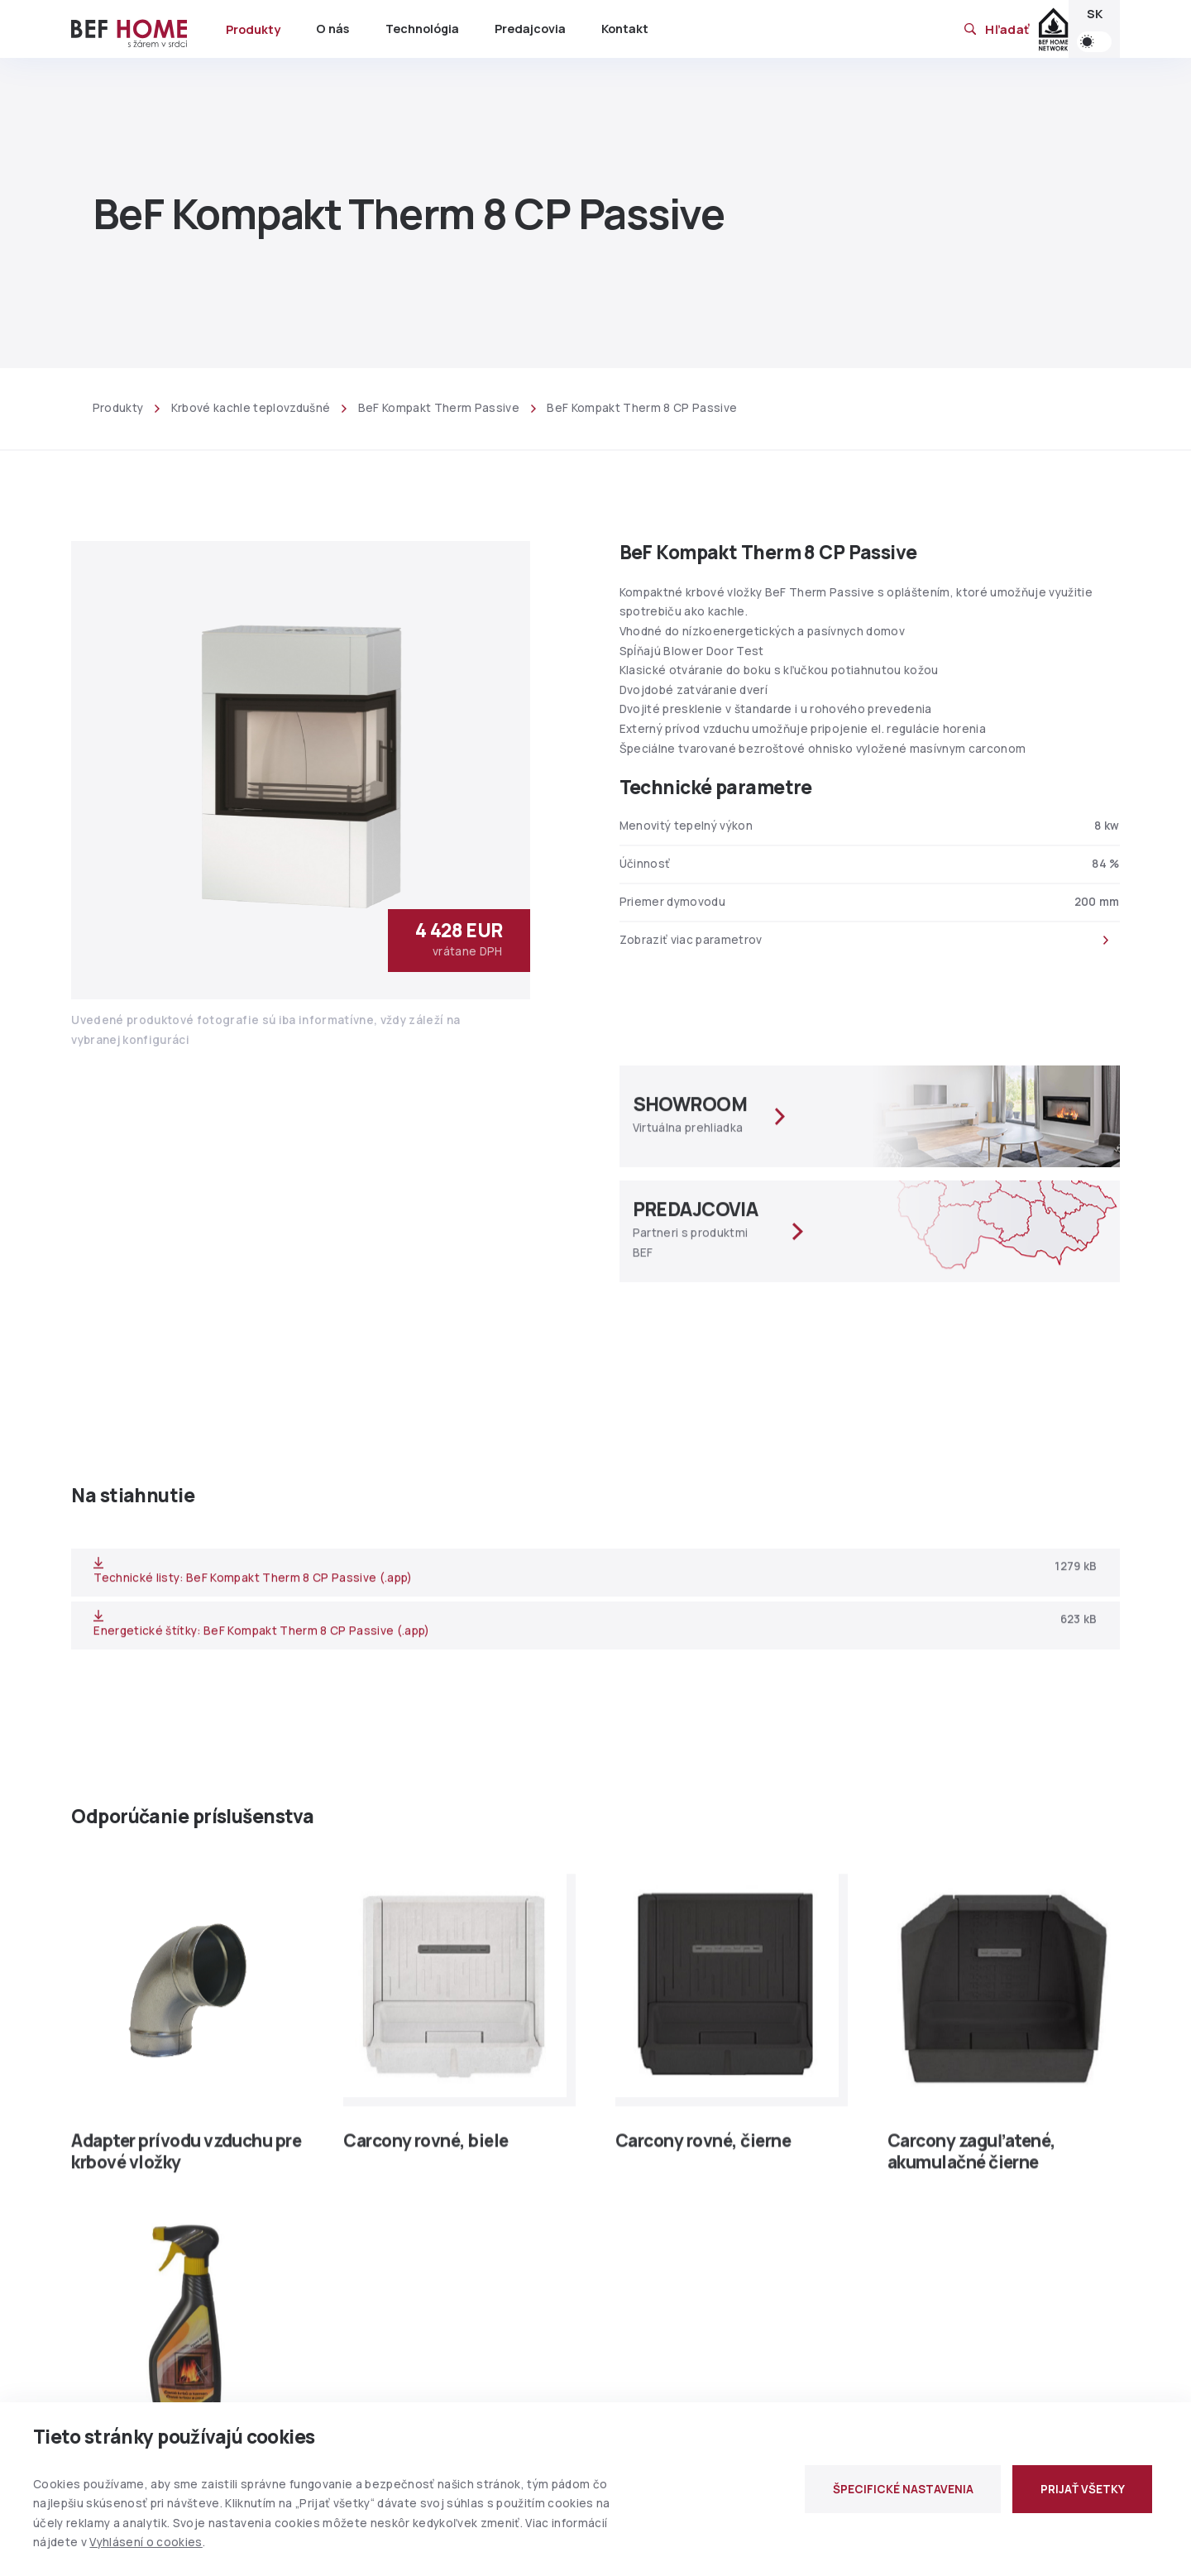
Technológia (422, 28)
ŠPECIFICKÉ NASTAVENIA (903, 2489)
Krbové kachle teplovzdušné (251, 407)
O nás (332, 28)
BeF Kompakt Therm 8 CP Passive (642, 407)
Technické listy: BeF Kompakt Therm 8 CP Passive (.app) (252, 1580)
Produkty (253, 29)
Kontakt (624, 28)
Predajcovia (530, 28)
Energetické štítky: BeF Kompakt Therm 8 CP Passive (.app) (261, 1633)
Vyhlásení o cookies (145, 2542)
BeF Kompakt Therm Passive (438, 407)
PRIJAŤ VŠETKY (1082, 2489)
